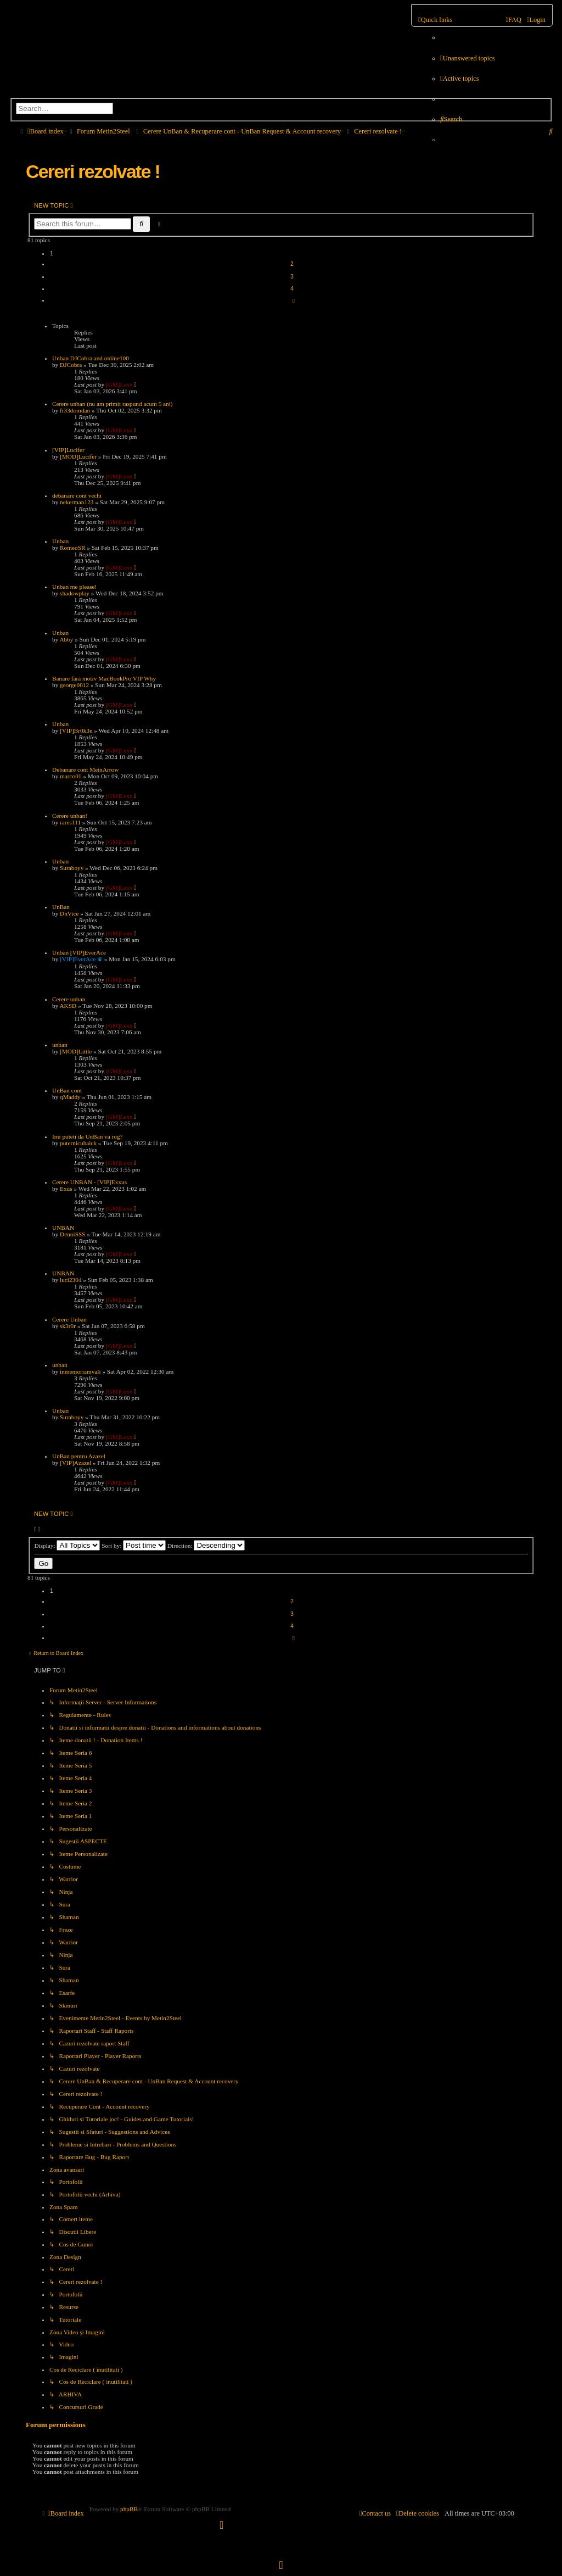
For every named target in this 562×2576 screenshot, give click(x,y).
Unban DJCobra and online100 (90, 358)
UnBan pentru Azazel (78, 1456)
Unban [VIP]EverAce (79, 952)
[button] (292, 300)
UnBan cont (67, 1090)
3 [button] (292, 277)
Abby (66, 639)
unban (60, 1044)
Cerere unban (68, 999)
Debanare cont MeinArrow (85, 769)
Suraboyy (71, 868)
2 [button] (292, 264)
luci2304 (70, 1279)
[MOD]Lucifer (78, 456)
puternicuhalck (78, 1143)
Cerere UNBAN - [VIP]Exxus (89, 1182)
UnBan (61, 907)
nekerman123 (76, 502)
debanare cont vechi (77, 495)
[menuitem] (467, 58)
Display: (67, 1545)
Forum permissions (56, 2425)
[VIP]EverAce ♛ (81, 959)
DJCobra (71, 364)
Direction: (206, 1545)
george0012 (74, 685)
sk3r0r (68, 1326)
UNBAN (63, 1227)
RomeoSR (72, 547)
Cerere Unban (69, 1319)
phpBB (129, 2509)
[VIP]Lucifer (68, 450)
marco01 (70, 776)
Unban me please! (74, 586)
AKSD (67, 1005)
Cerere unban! (69, 815)
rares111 (70, 822)
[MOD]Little (76, 1051)
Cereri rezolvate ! (93, 171)
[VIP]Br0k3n (76, 730)
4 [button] (292, 289)
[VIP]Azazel (75, 1462)
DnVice (69, 913)
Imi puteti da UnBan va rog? (87, 1136)
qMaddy (70, 1097)
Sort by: (134, 1545)
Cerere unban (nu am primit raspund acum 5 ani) (112, 403)
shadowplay (74, 593)
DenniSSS (72, 1234)
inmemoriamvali (80, 1371)
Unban (60, 541)
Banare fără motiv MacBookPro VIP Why (104, 678)
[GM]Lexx (119, 384)
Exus (66, 1188)
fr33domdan (75, 410)
